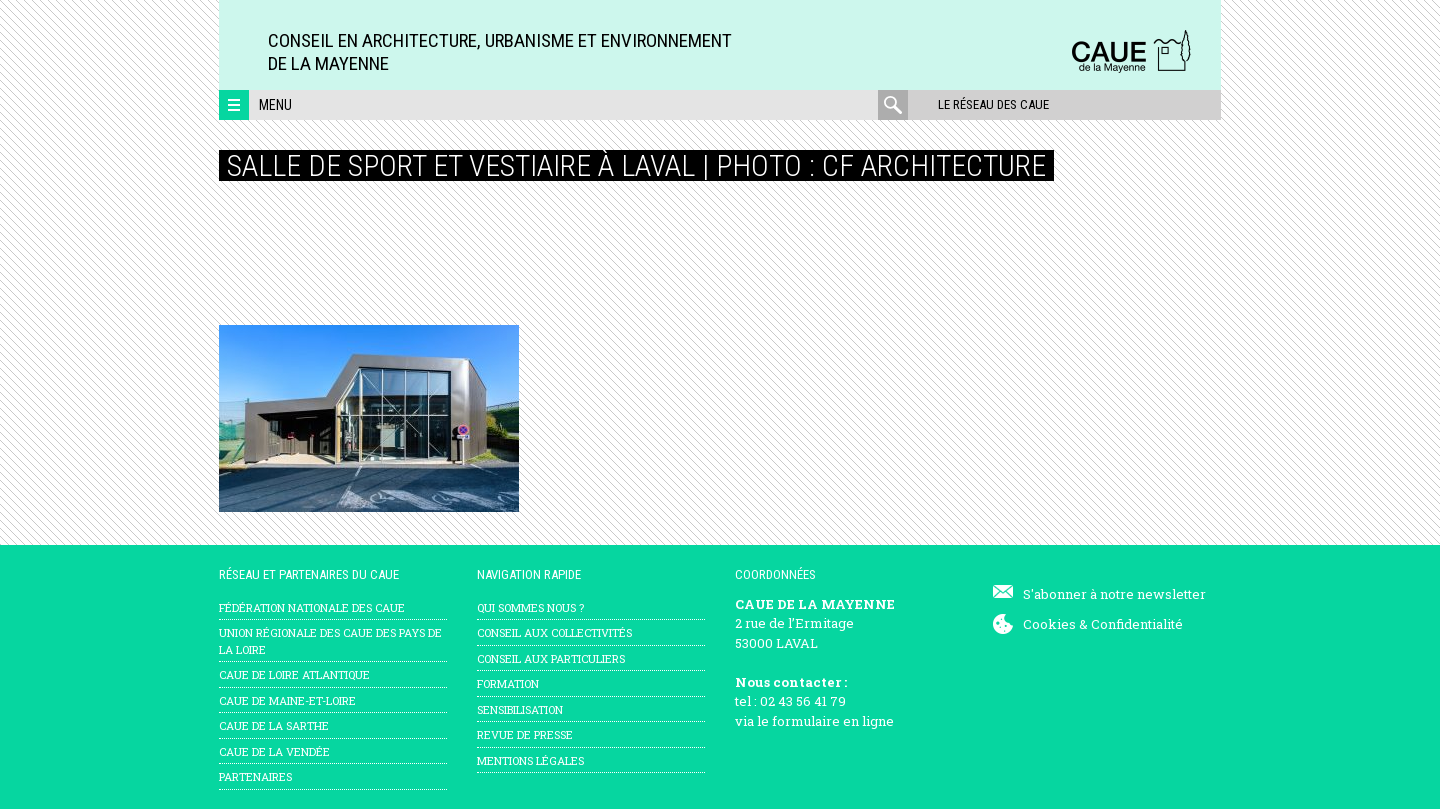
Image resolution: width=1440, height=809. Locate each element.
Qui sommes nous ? (530, 607)
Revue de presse (525, 734)
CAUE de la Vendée (274, 751)
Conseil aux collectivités (554, 632)
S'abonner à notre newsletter (1114, 594)
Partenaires (255, 776)
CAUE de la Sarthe (274, 725)
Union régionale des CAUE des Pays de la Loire (330, 641)
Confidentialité (1137, 624)
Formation (508, 683)
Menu (275, 105)
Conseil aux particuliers (551, 658)
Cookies (1049, 624)
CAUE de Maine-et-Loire (287, 700)
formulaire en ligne (833, 721)
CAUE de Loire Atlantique (294, 674)
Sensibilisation (520, 709)
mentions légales (530, 760)
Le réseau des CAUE (993, 104)
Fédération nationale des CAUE (312, 607)
